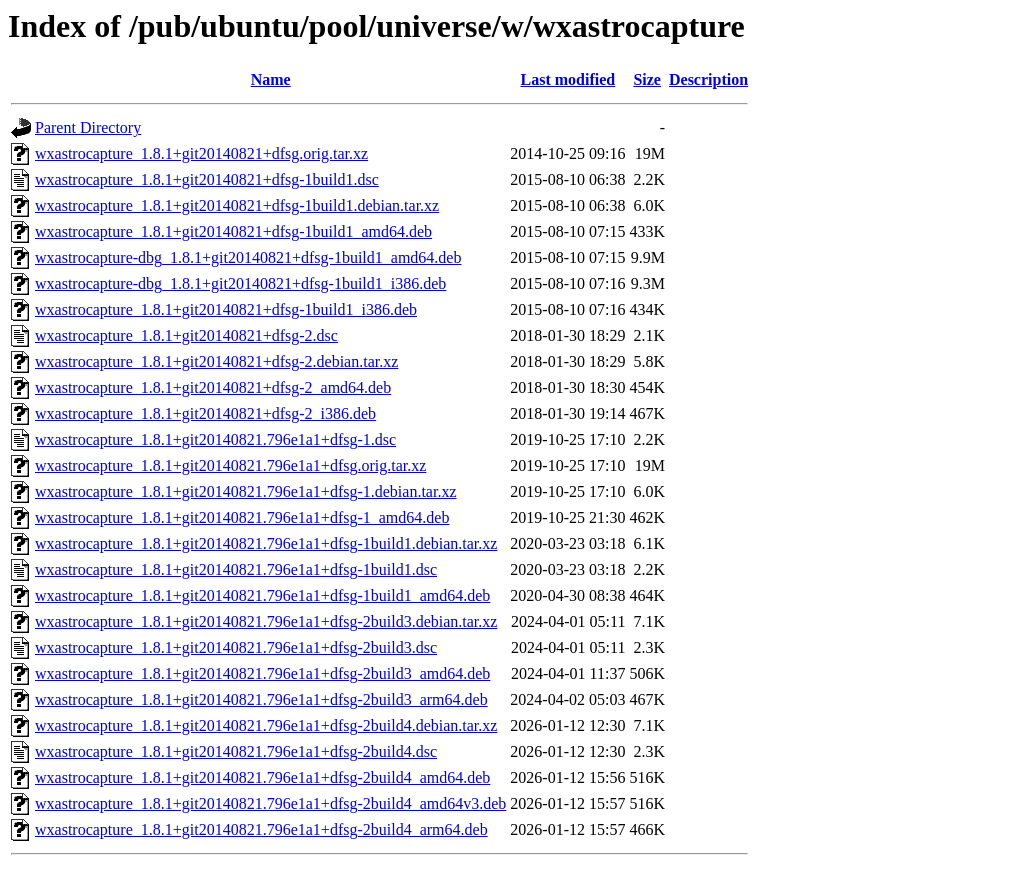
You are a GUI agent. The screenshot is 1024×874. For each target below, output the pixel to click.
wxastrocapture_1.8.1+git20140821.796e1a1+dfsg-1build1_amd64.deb (262, 595)
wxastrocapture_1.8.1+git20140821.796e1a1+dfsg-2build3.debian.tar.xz (266, 621)
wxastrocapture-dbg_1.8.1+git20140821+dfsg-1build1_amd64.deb (248, 257)
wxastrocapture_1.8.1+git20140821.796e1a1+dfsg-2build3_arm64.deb (261, 699)
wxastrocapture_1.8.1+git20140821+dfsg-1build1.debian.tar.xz (237, 205)
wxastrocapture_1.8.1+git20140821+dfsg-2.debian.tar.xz (216, 361)
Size (647, 79)
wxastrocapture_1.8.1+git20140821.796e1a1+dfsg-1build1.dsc (236, 569)
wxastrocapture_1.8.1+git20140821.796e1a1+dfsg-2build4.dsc (236, 751)
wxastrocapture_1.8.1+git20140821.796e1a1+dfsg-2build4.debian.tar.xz (266, 725)
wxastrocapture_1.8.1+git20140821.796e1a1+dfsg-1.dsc (215, 439)
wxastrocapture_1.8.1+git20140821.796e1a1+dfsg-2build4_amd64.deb (262, 777)
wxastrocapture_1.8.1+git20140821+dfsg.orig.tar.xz (201, 153)
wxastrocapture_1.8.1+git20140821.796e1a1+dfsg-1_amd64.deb (242, 517)
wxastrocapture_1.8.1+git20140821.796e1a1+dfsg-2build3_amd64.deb (262, 673)
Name (271, 79)
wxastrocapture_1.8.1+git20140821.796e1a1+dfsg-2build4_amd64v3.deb (270, 803)
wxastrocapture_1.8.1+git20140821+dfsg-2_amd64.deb (213, 387)
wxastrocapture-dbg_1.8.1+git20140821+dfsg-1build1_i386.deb (240, 283)
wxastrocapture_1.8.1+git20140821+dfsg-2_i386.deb (205, 413)
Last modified (568, 79)
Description (708, 79)
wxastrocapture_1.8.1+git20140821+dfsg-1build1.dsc (207, 179)
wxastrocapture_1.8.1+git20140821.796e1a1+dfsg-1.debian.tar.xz (246, 491)
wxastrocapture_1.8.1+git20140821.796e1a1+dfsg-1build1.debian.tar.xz (266, 543)
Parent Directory (88, 127)
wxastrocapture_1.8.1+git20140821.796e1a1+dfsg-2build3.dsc (236, 647)
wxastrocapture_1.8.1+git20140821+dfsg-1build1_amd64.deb (233, 231)
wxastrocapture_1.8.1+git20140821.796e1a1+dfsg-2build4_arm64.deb (261, 829)
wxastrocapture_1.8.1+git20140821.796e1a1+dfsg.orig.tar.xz (230, 465)
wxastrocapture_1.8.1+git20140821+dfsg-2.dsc (186, 335)
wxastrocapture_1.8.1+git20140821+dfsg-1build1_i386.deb (226, 309)
